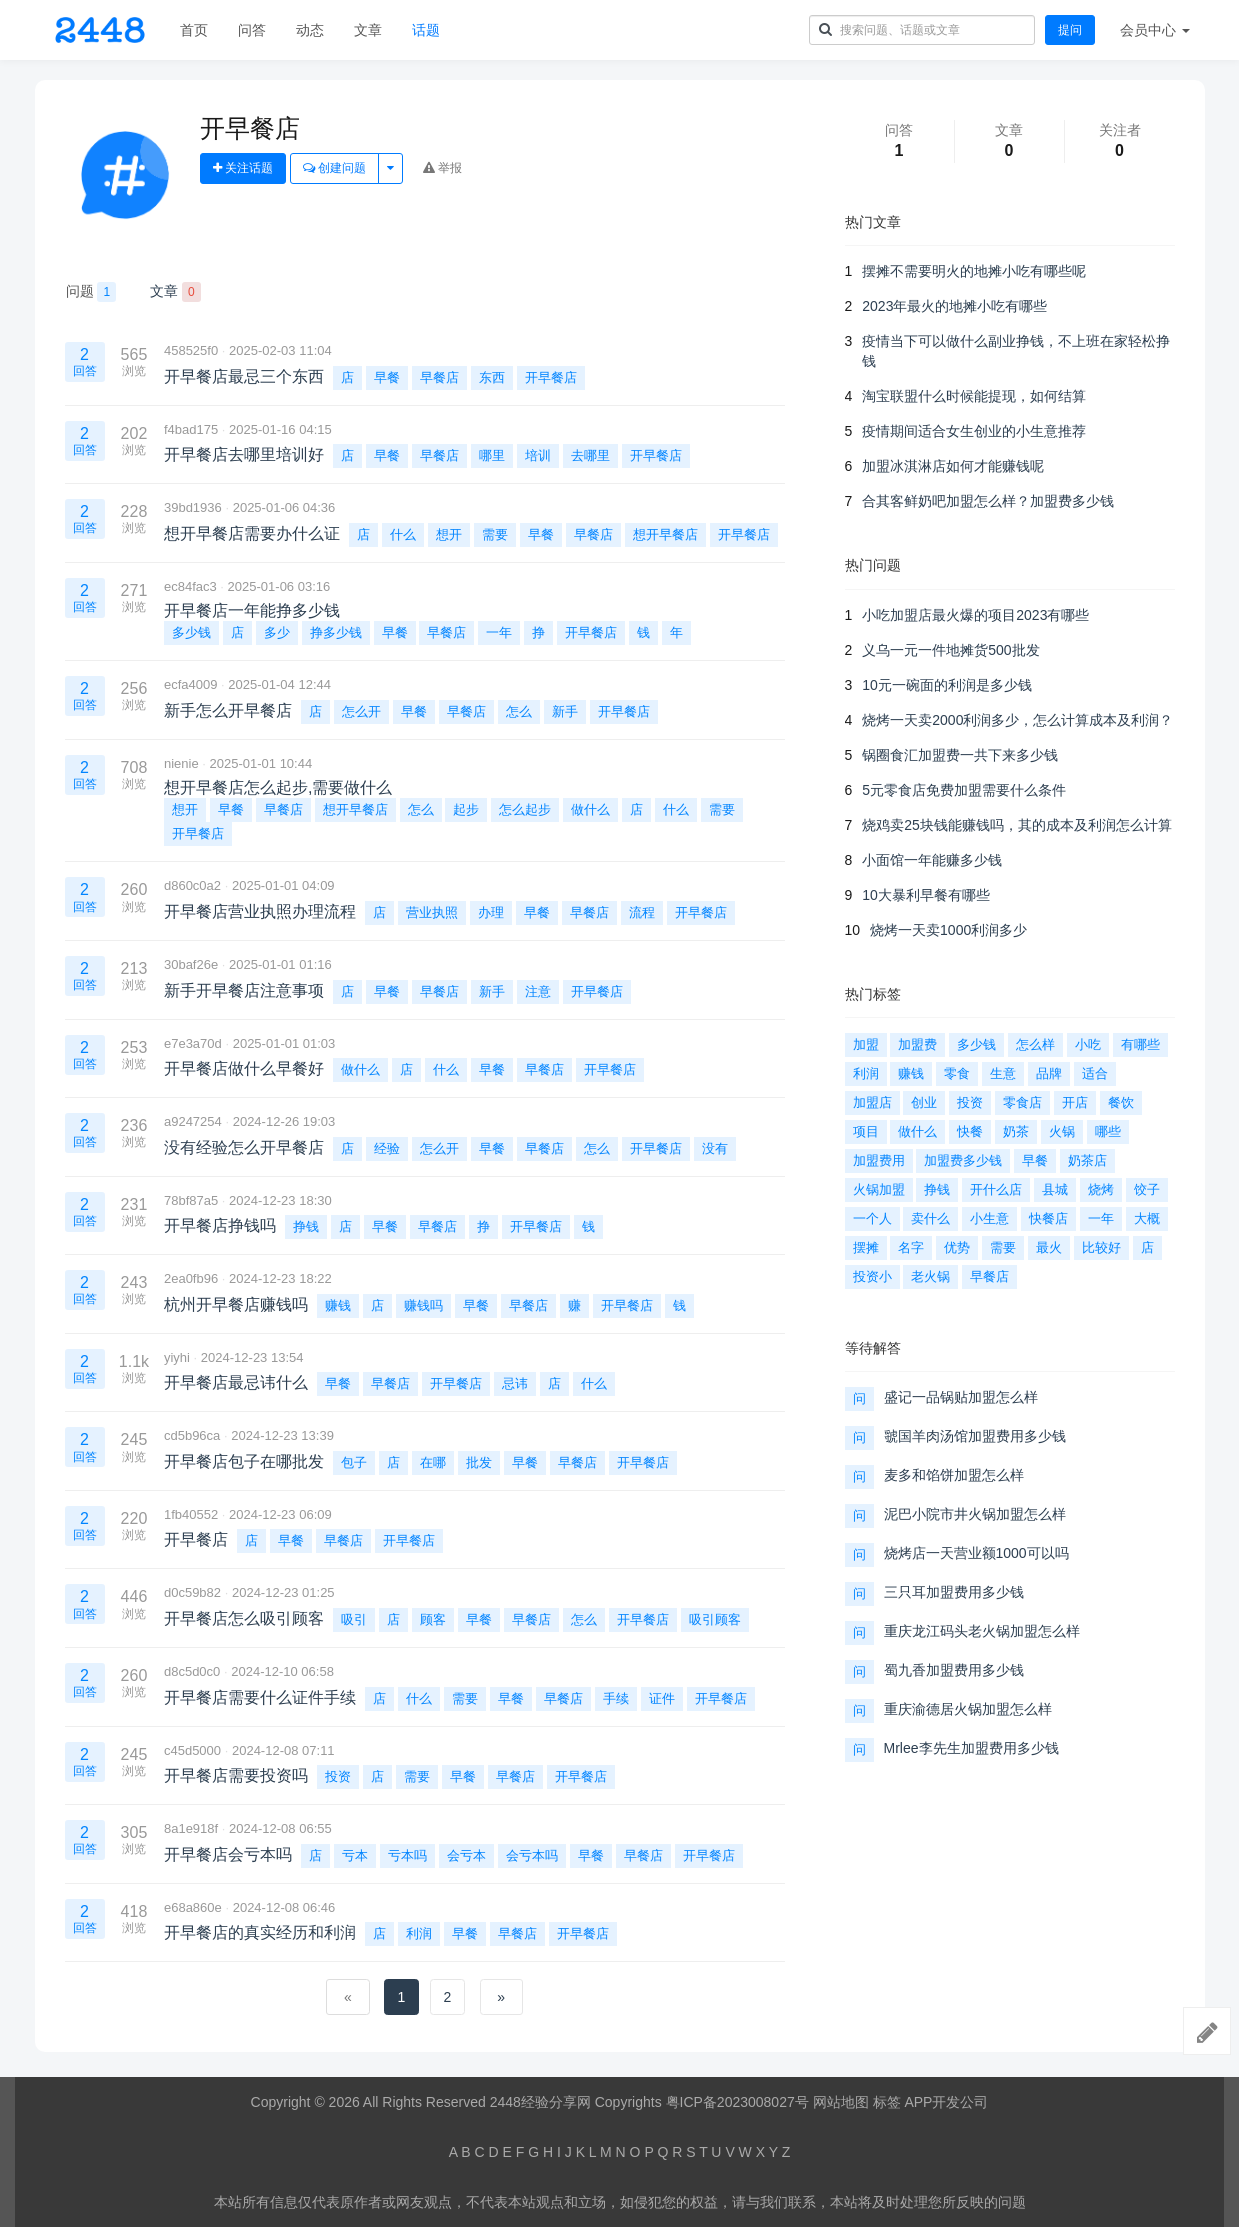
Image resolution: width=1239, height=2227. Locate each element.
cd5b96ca (192, 1435)
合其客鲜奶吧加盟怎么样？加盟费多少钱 (988, 501)
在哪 (433, 1462)
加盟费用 (879, 1160)
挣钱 (306, 1226)
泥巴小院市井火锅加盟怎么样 (975, 1514)
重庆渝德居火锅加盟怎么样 (968, 1709)
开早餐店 (551, 377)
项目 (866, 1131)
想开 (449, 534)
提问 (1070, 30)
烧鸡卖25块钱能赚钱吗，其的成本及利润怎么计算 (1017, 825)
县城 (1055, 1189)
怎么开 (361, 711)
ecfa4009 (191, 684)
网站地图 (841, 2102)
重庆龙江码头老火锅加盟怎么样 (982, 1631)
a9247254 (193, 1121)
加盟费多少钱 (963, 1160)
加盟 (866, 1044)
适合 (1095, 1073)
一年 (499, 632)
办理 (491, 912)
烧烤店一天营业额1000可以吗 (976, 1553)
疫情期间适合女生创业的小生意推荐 (974, 431)
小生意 (989, 1218)
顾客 (433, 1619)
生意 (1003, 1073)
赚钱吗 (423, 1305)
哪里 (492, 455)
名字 (911, 1247)
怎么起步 (525, 809)
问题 (91, 292)
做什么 (590, 809)
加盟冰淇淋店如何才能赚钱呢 (953, 466)
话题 (426, 30)
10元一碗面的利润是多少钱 (947, 685)
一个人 (872, 1218)
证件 (662, 1698)
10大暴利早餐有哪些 (926, 895)
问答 (252, 30)
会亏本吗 (532, 1855)
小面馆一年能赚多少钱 (932, 860)
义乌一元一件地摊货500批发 (950, 650)
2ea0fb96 (191, 1278)
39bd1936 (193, 507)
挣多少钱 (336, 632)
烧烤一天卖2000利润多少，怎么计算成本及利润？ (1017, 720)
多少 (277, 632)
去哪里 (590, 455)
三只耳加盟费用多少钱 (954, 1592)
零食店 (1022, 1102)
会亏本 (466, 1855)
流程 (642, 912)
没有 (715, 1148)
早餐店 (439, 377)
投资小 (872, 1276)
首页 (194, 30)
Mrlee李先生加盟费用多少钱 (971, 1748)
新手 (565, 711)
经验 (387, 1148)
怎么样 (1035, 1044)
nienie (181, 763)
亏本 (355, 1855)
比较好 (1101, 1247)
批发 (479, 1462)
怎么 (519, 711)
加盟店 (872, 1102)
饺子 (1147, 1189)
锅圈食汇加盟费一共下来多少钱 (960, 755)
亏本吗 (407, 1855)
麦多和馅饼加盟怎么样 (954, 1475)
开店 (1075, 1102)
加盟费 (917, 1044)
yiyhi (177, 1357)
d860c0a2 (192, 885)
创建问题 (334, 168)
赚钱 (338, 1305)
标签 (887, 2102)
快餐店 (1048, 1218)
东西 (492, 377)
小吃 (1088, 1044)
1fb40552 (191, 1514)
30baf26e (191, 964)
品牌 (1049, 1073)
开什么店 (996, 1189)
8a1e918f (191, 1828)
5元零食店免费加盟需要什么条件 (964, 790)
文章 (368, 30)
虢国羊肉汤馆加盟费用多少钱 (975, 1436)
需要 (495, 534)
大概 (1147, 1218)
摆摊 (866, 1247)
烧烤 (1101, 1189)
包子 (354, 1462)
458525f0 (191, 350)
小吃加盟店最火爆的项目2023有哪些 (975, 615)
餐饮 (1121, 1102)
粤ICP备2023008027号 (737, 2102)
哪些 (1108, 1131)
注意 (538, 991)
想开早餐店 (665, 534)
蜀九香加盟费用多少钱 (954, 1670)
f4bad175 (191, 429)
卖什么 (930, 1218)
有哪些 (1140, 1044)
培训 (538, 455)
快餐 (970, 1131)
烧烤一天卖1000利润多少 (948, 930)
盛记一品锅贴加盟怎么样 (961, 1397)
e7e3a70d (193, 1043)
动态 (310, 30)
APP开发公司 (946, 2102)
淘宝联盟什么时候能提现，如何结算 (974, 396)
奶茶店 (1087, 1160)
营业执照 (432, 912)
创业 (924, 1102)
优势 (957, 1247)
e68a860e (193, 1907)
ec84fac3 (190, 586)
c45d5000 (192, 1750)
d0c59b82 (192, 1592)
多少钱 (191, 632)
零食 (957, 1073)
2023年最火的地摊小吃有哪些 (954, 306)
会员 (1155, 30)
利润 (419, 1933)
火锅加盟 (879, 1189)
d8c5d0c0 (192, 1671)
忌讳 (515, 1383)
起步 (466, 809)
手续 (616, 1698)
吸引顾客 (715, 1619)
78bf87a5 (191, 1200)
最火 (1049, 1247)
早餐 (387, 377)
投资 (338, 1776)
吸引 (354, 1619)
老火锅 (930, 1276)
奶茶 (1016, 1131)
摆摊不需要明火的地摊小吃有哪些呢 (974, 271)
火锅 (1062, 1131)
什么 (403, 534)
